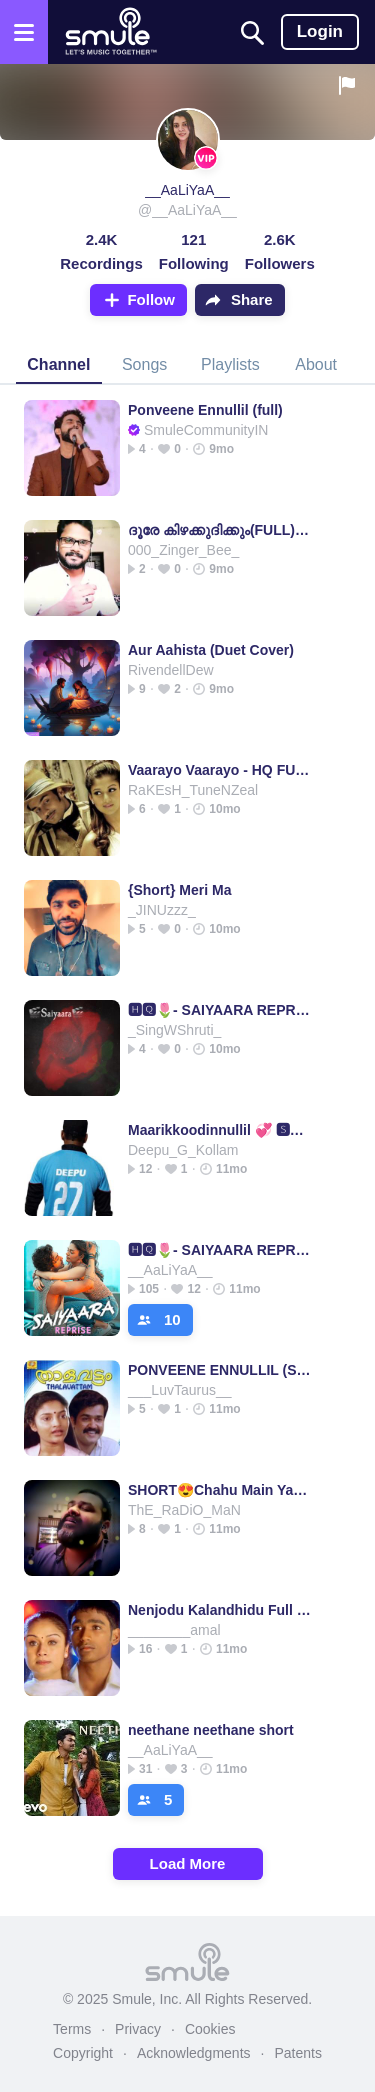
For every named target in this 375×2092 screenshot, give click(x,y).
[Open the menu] (24, 32)
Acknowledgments (194, 2053)
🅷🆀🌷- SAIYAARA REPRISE (219, 1010)
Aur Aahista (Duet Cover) (211, 650)
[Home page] (110, 32)
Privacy (138, 2029)
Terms (72, 2029)
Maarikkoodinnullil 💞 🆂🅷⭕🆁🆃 (219, 1130)
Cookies (210, 2029)
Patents (297, 2053)
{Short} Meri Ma (179, 890)
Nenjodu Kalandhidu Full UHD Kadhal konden (219, 1610)
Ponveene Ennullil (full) (205, 410)
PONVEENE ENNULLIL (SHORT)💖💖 (219, 1370)
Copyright (83, 2053)
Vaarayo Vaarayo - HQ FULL (219, 770)
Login (320, 31)
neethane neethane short (211, 1730)
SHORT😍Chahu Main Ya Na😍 (219, 1490)
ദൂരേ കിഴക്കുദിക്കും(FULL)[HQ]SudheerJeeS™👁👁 (219, 530)
